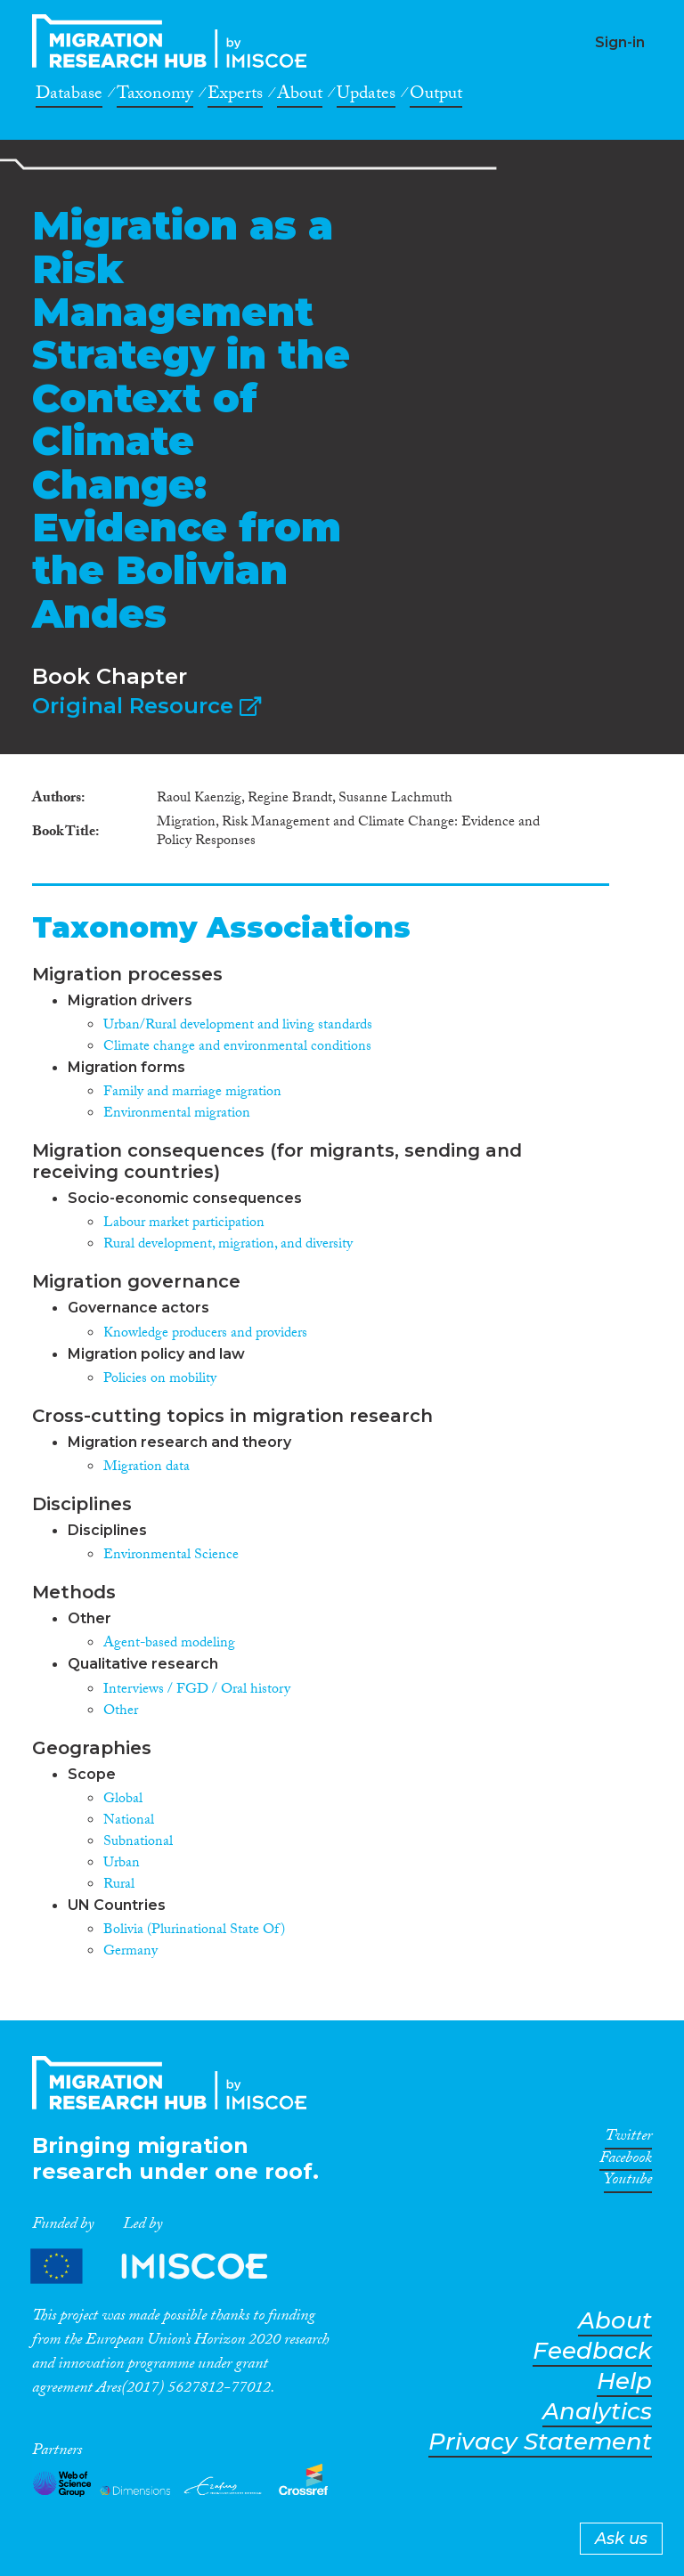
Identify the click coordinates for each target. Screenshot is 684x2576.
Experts (235, 96)
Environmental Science (171, 1556)
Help (624, 2381)
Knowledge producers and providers (205, 1334)
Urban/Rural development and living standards (237, 1026)
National (128, 1821)
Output (436, 96)
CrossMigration (174, 41)
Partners (164, 2266)
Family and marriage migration (192, 1093)
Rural (118, 1885)
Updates (366, 96)
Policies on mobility (159, 1380)
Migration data (146, 1468)
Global (122, 1800)
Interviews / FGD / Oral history (196, 1690)
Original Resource (146, 706)
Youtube (628, 2182)
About (299, 96)
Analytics (597, 2412)
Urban (121, 1864)
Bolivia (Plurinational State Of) (194, 1931)
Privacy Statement (540, 2442)
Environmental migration (176, 1114)
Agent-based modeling (169, 1644)
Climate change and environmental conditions (237, 1048)
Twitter (628, 2138)
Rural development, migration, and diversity (228, 1245)
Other (120, 1712)
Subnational (138, 1843)
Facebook (625, 2161)
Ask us (621, 2538)
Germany (130, 1952)
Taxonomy (155, 96)
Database (69, 96)
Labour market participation (184, 1224)
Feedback (592, 2351)
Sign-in (620, 42)
